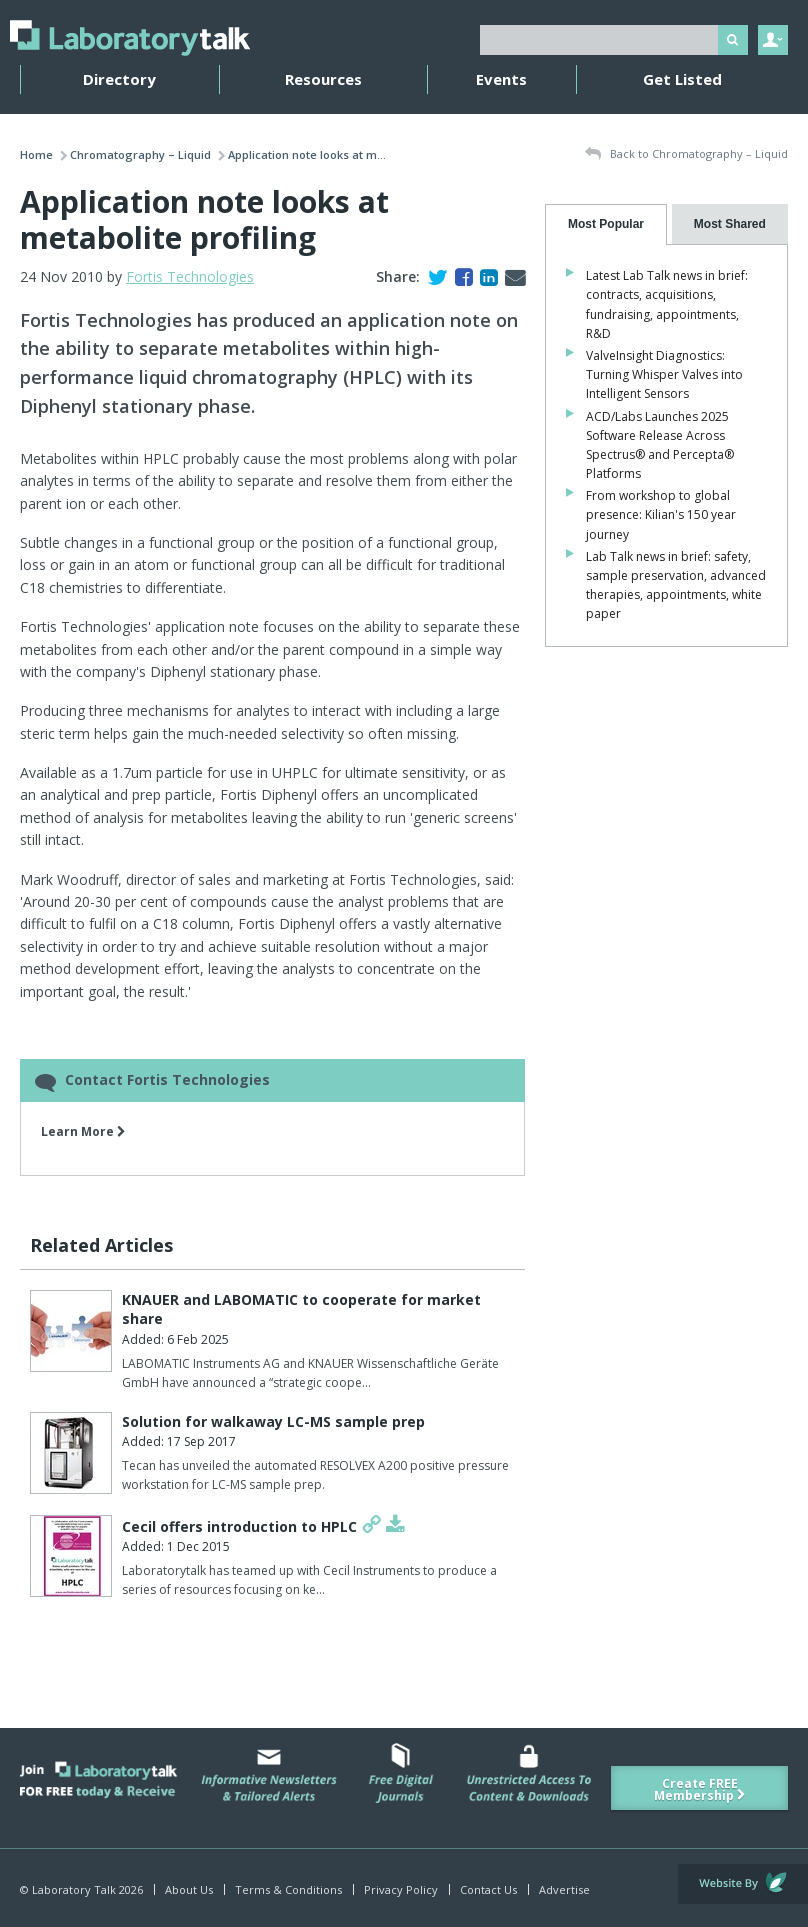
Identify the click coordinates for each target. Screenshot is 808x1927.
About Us (189, 1889)
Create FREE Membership (700, 1789)
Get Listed (682, 79)
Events (501, 79)
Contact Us (488, 1889)
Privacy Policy (401, 1889)
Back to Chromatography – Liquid (686, 154)
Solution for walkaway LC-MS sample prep (273, 1421)
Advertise (564, 1889)
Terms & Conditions (288, 1889)
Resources (323, 79)
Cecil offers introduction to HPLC (239, 1526)
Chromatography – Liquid (140, 154)
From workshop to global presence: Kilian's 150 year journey (661, 514)
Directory (119, 79)
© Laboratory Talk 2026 (81, 1889)
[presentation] (605, 224)
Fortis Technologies (190, 276)
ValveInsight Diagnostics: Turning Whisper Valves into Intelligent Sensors (664, 374)
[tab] (605, 224)
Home (36, 154)
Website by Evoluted (743, 1884)
